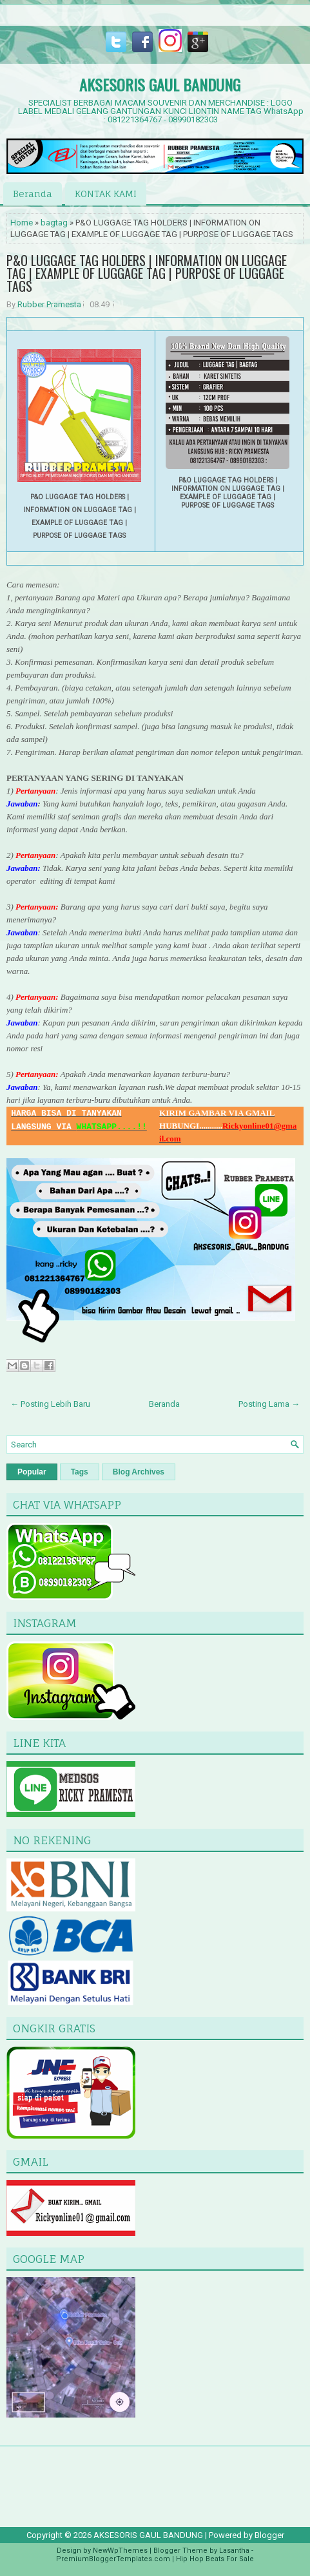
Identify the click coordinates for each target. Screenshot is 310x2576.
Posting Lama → (269, 1404)
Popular (31, 1471)
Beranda (32, 193)
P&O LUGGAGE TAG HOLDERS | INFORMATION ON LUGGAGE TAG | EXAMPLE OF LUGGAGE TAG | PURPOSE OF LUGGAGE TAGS (146, 273)
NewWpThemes (120, 2550)
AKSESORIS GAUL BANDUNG (159, 84)
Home (21, 222)
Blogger (269, 2535)
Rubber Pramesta (49, 304)
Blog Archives (138, 1471)
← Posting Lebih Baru (50, 1404)
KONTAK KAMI (106, 193)
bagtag (54, 222)
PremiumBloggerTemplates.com (113, 2559)
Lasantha (234, 2550)
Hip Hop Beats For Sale (215, 2559)
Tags (79, 1471)
